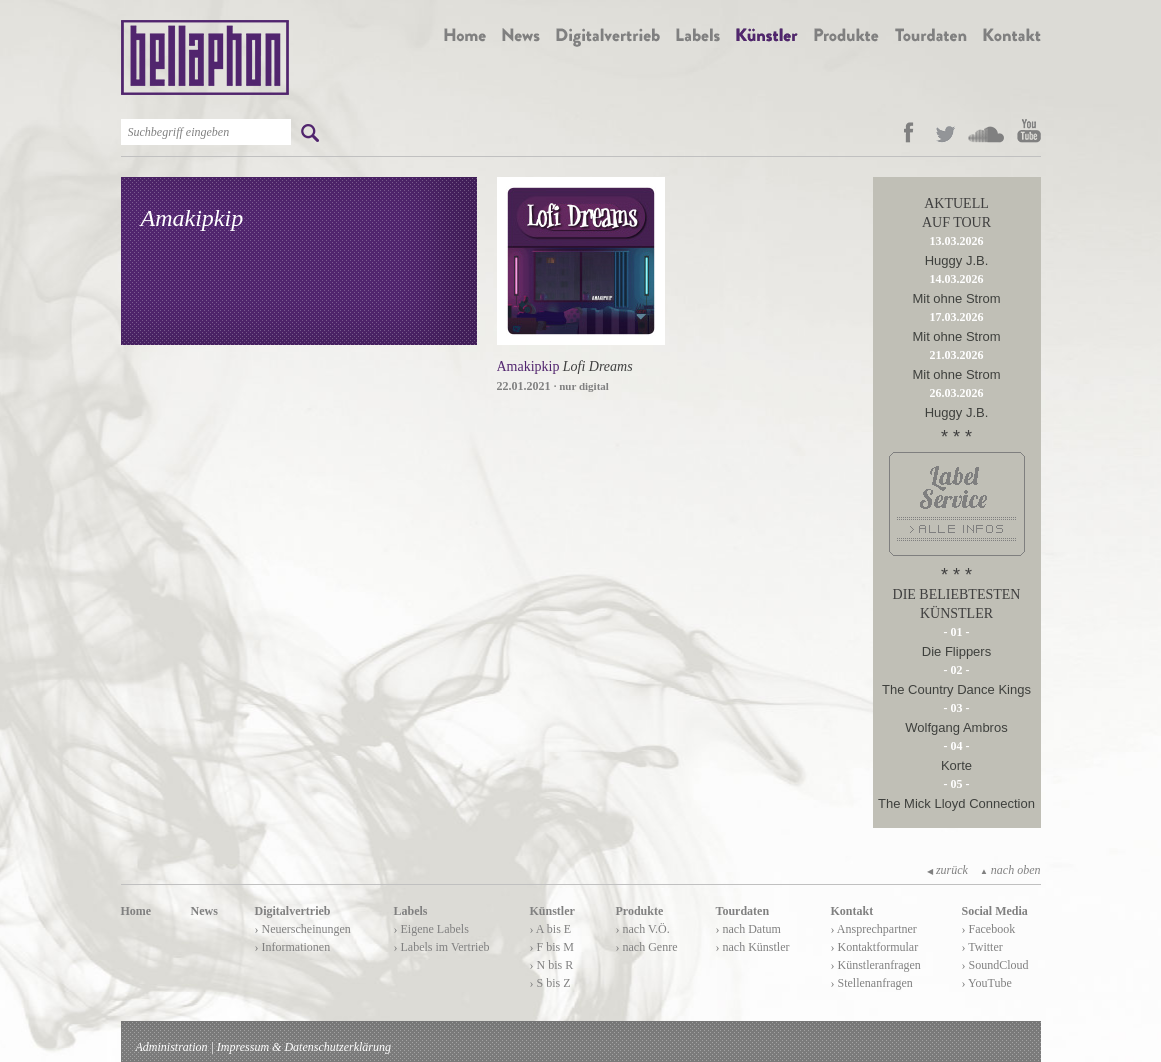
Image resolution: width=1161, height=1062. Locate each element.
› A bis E (551, 929)
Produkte (640, 911)
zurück (947, 870)
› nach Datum (748, 929)
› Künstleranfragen (876, 965)
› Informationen (293, 947)
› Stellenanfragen (872, 983)
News (204, 911)
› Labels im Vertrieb (442, 947)
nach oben (1010, 870)
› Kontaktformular (875, 947)
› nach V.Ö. (643, 929)
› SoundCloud (995, 965)
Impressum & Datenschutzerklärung (304, 1047)
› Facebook (989, 929)
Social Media (995, 911)
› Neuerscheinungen (303, 929)
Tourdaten (743, 911)
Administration (172, 1047)
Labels (411, 911)
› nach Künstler (753, 947)
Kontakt (852, 911)
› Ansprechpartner (874, 929)
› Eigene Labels (431, 929)
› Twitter (982, 947)
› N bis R (552, 965)
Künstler (552, 911)
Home (136, 911)
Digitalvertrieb (293, 911)
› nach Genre (647, 947)
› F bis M (552, 947)
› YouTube (987, 983)
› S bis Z (550, 983)
